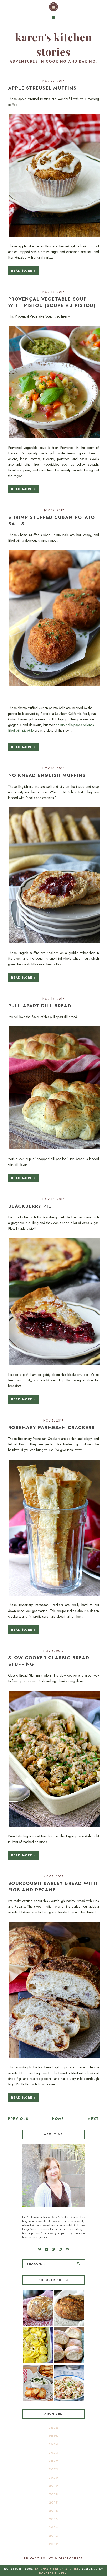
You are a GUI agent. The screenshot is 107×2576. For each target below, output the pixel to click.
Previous (18, 2118)
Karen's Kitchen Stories (56, 2569)
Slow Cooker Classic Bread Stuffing (48, 1660)
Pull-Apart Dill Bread (39, 1005)
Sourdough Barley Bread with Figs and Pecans (53, 1886)
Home (58, 2118)
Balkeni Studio (53, 2573)
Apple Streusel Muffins (42, 88)
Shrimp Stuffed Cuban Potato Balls (51, 520)
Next (93, 2118)
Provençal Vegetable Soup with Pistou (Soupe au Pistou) (52, 302)
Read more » (23, 271)
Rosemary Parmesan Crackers (51, 1427)
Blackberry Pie (29, 1206)
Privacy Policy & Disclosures (53, 2558)
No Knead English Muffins (47, 775)
